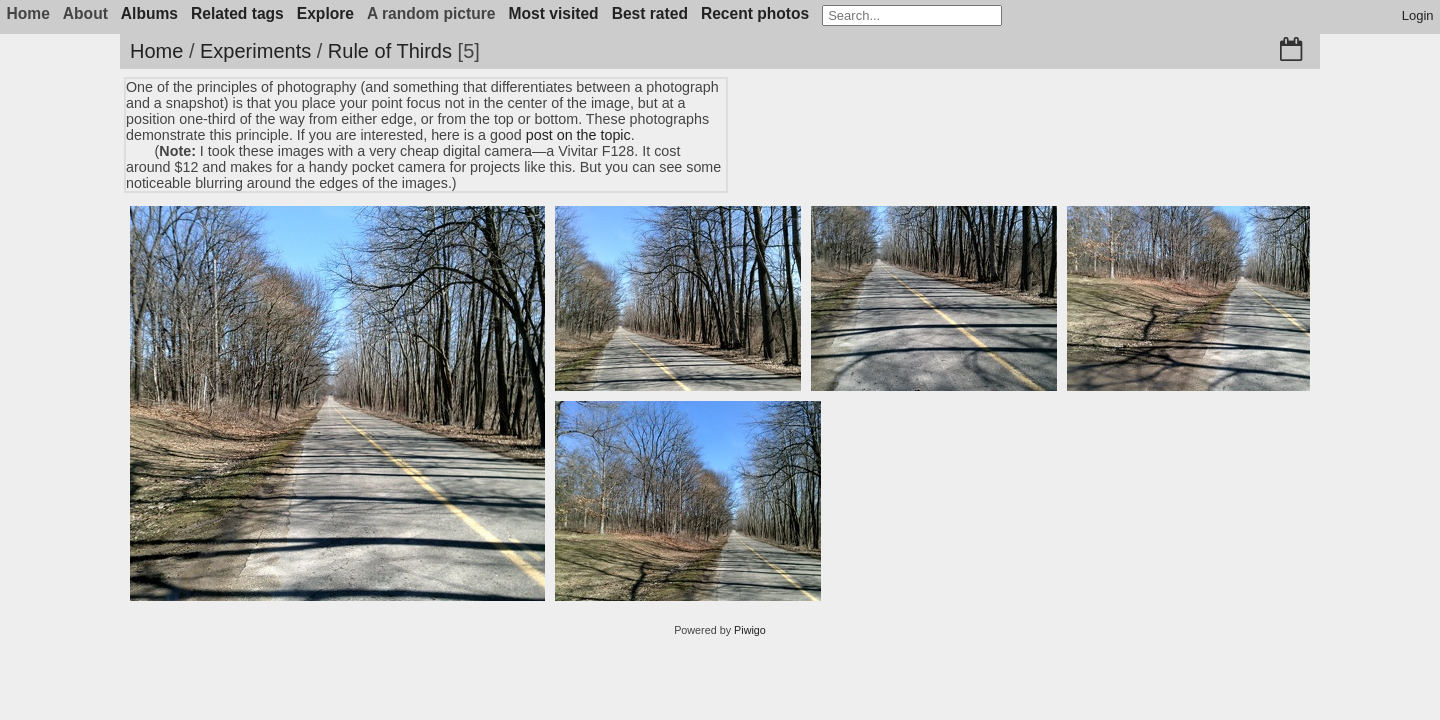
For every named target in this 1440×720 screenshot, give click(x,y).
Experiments (255, 51)
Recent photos (755, 13)
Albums (149, 13)
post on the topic (578, 135)
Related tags (237, 13)
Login (1418, 15)
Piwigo (750, 630)
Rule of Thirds (390, 51)
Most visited (554, 13)
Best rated (650, 13)
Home (156, 51)
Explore (325, 13)
